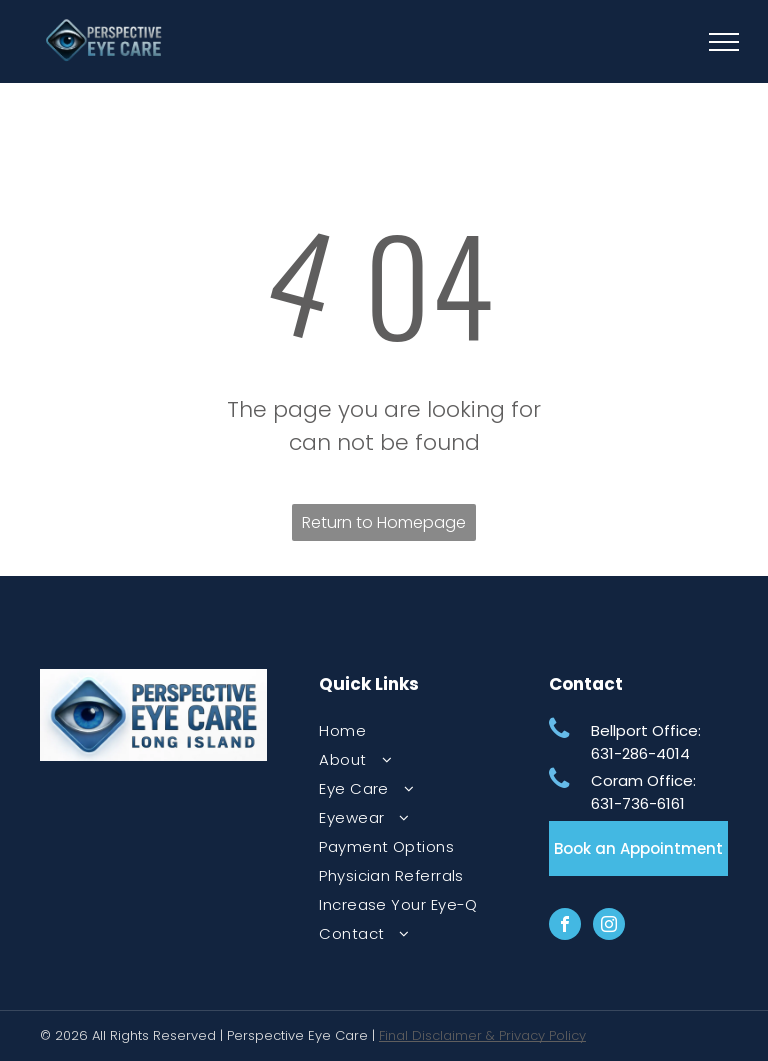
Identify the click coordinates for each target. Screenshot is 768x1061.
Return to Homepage (384, 522)
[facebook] (565, 926)
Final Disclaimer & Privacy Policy (482, 1035)
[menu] (724, 42)
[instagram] (609, 926)
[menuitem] (401, 730)
